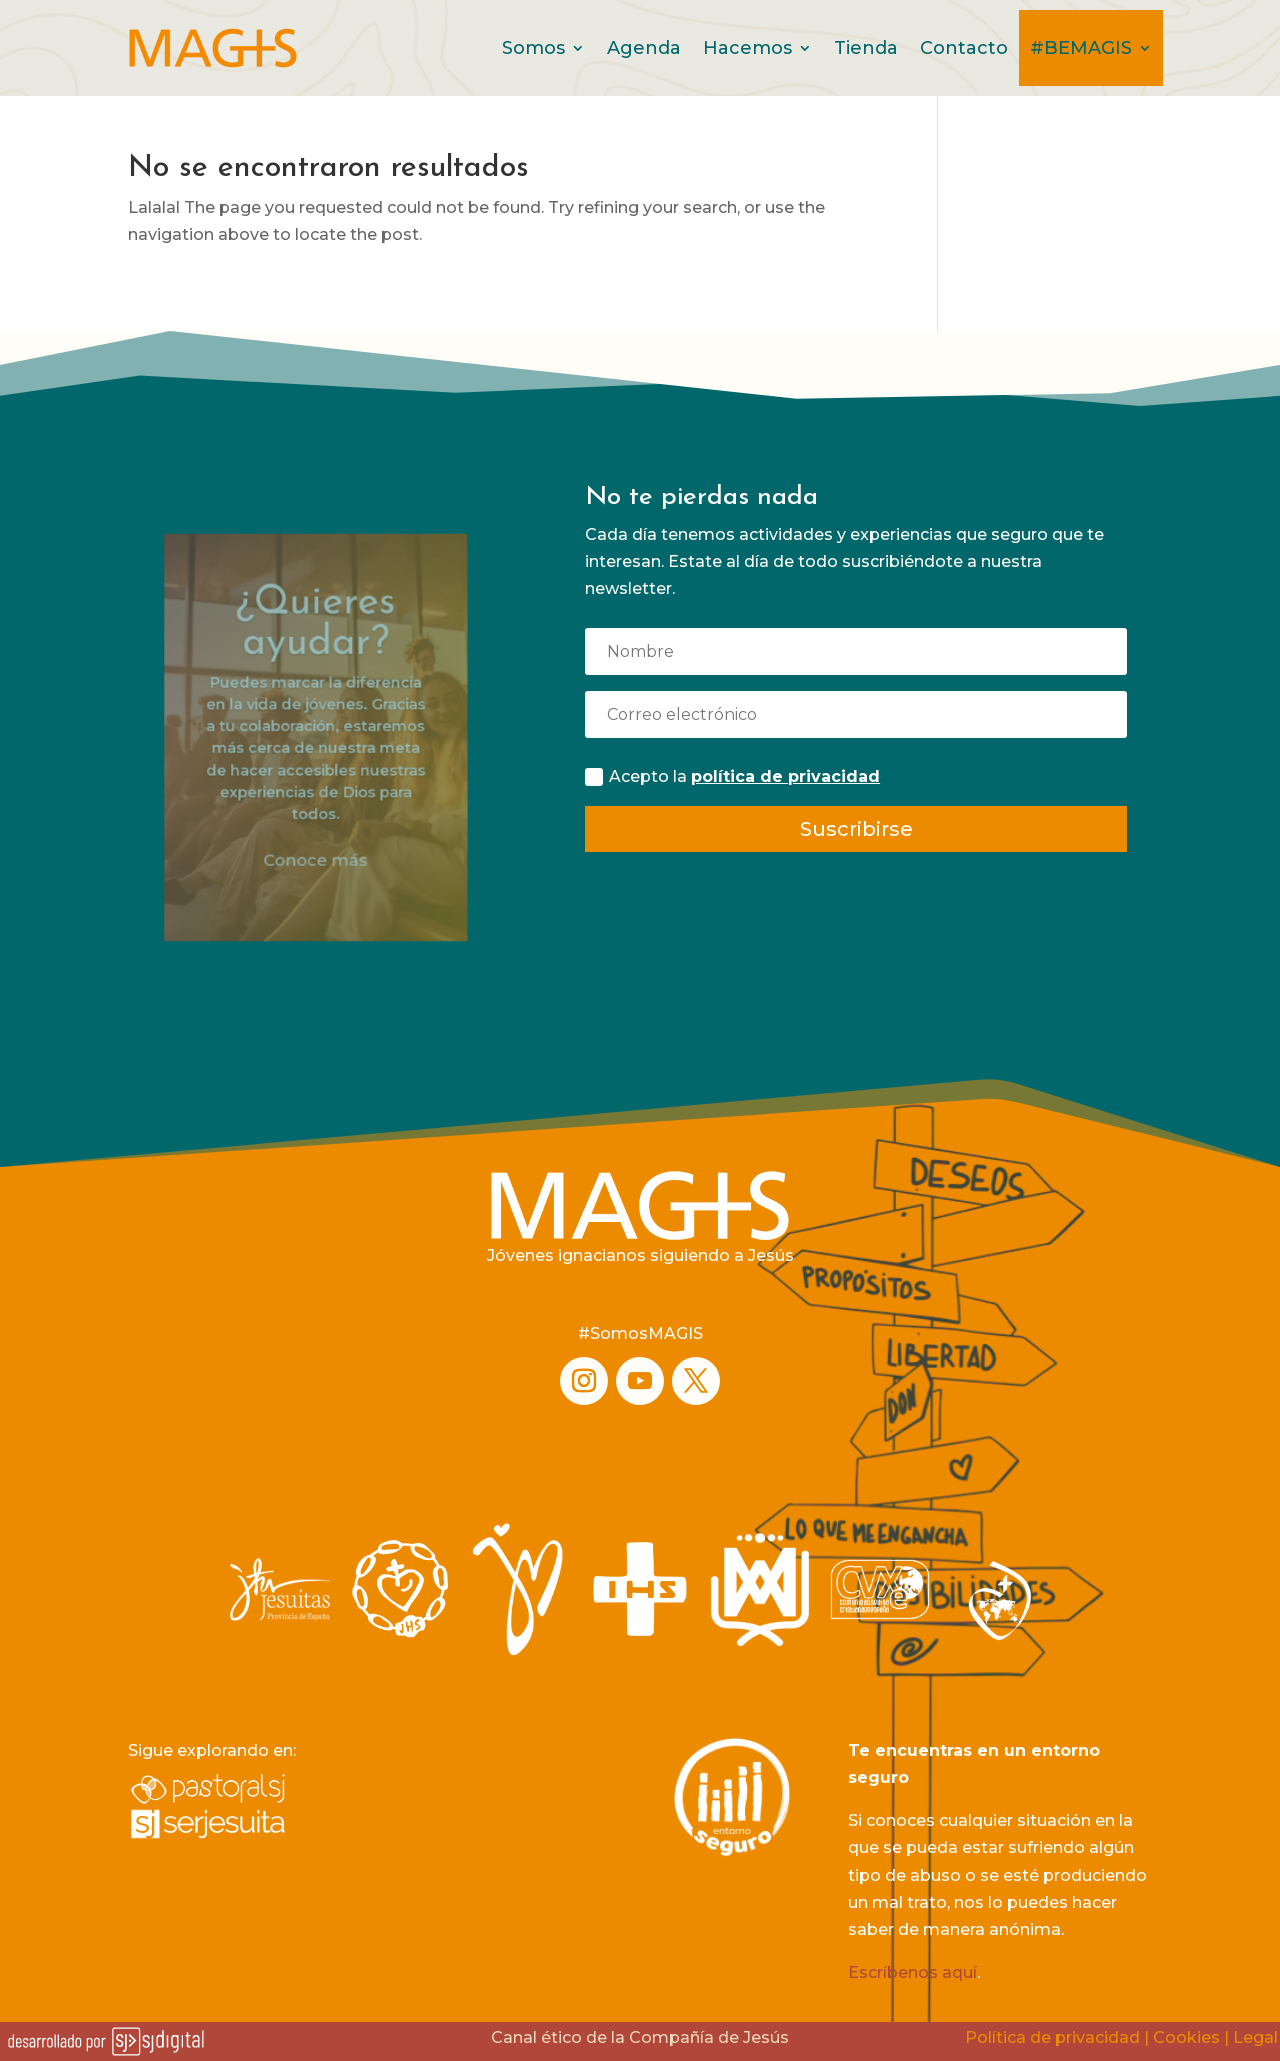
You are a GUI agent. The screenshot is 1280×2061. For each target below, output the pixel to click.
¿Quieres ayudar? (315, 671)
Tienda (866, 48)
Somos (533, 48)
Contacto (964, 48)
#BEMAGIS (1081, 48)
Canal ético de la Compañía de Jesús (640, 2037)
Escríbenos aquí (912, 1972)
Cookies (1186, 2037)
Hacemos (747, 48)
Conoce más (316, 846)
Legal (1255, 2037)
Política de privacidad (1052, 2037)
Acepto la (732, 777)
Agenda (644, 48)
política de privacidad (785, 776)
